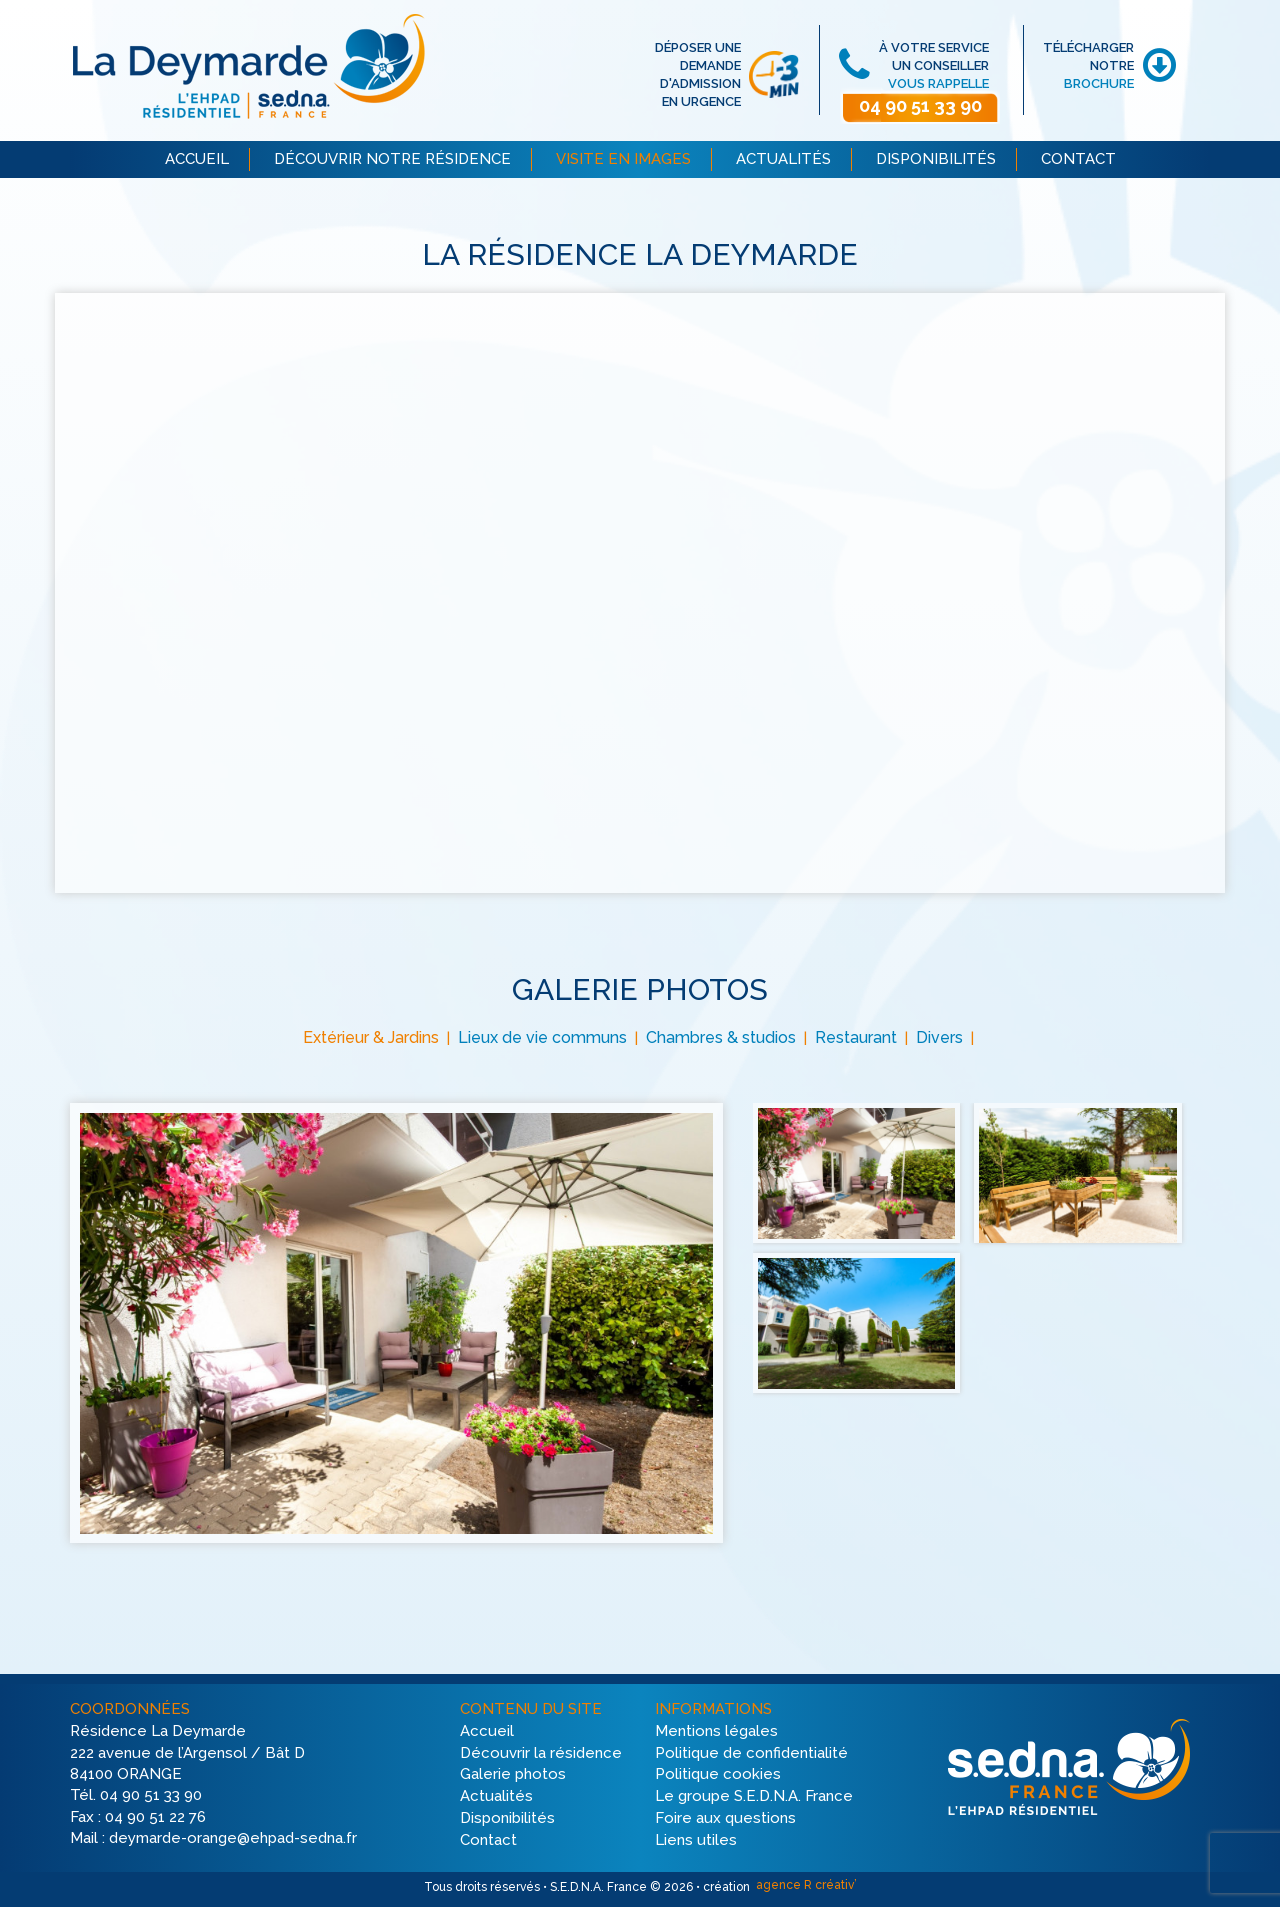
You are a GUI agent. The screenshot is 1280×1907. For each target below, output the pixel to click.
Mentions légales (716, 1731)
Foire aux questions (725, 1818)
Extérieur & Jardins (371, 1037)
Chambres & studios (721, 1037)
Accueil (487, 1731)
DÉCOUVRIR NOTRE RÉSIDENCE (392, 159)
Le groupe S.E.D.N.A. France (754, 1797)
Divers (939, 1037)
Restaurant (856, 1037)
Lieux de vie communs (542, 1037)
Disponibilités (507, 1818)
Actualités (496, 1797)
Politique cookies (718, 1775)
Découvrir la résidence (541, 1753)
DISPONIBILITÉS (936, 159)
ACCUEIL (197, 159)
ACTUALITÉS (783, 159)
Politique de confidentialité (751, 1753)
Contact (488, 1840)
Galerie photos (513, 1775)
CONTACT (1078, 159)
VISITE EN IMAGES (623, 159)
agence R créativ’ (805, 1885)
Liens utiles (696, 1840)
